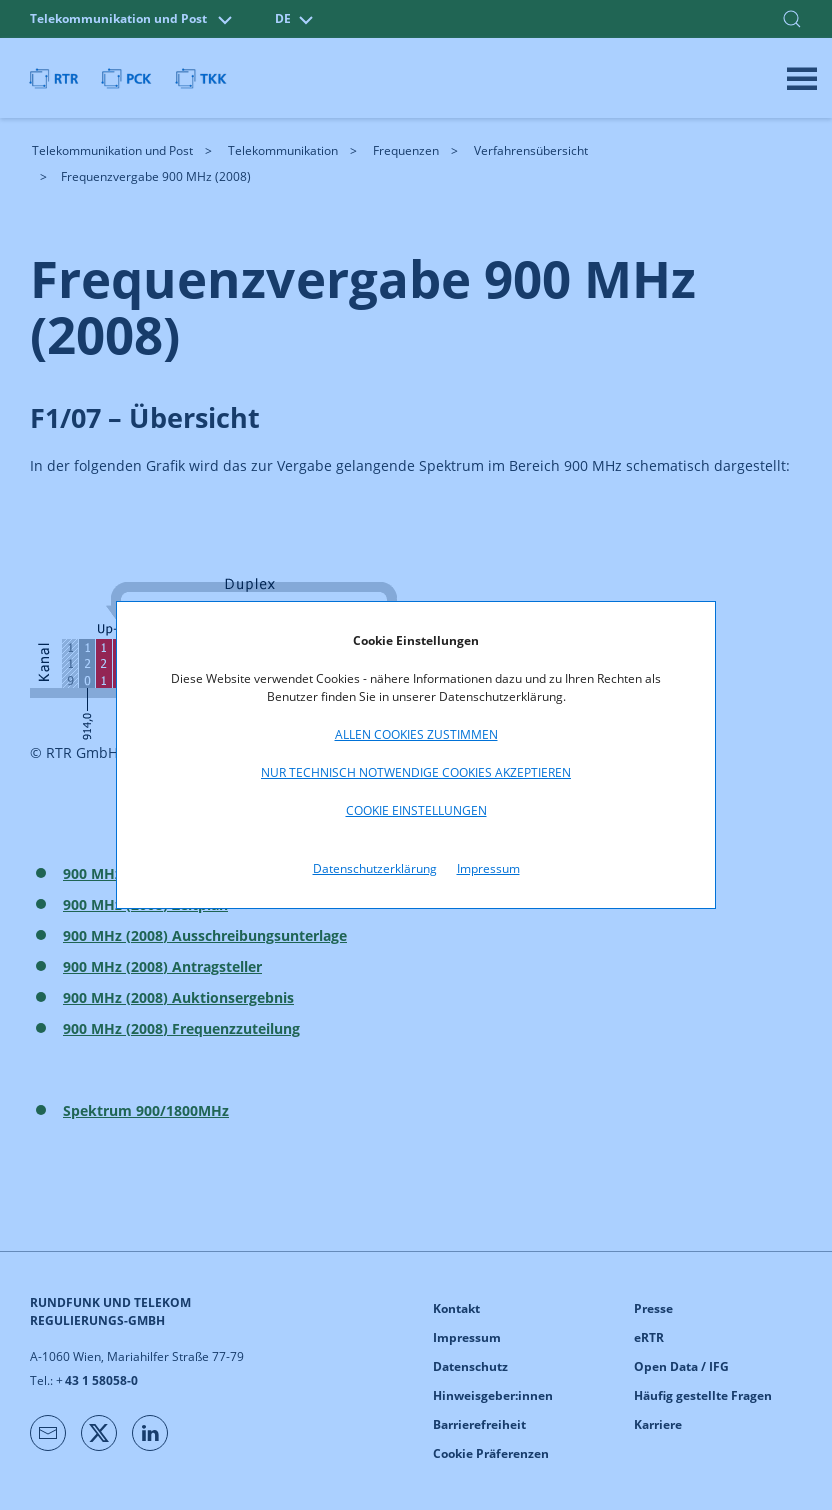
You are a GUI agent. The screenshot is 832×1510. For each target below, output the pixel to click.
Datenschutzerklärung (375, 868)
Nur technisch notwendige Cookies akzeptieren (416, 772)
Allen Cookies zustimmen (416, 734)
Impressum (488, 868)
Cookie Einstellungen (416, 810)
